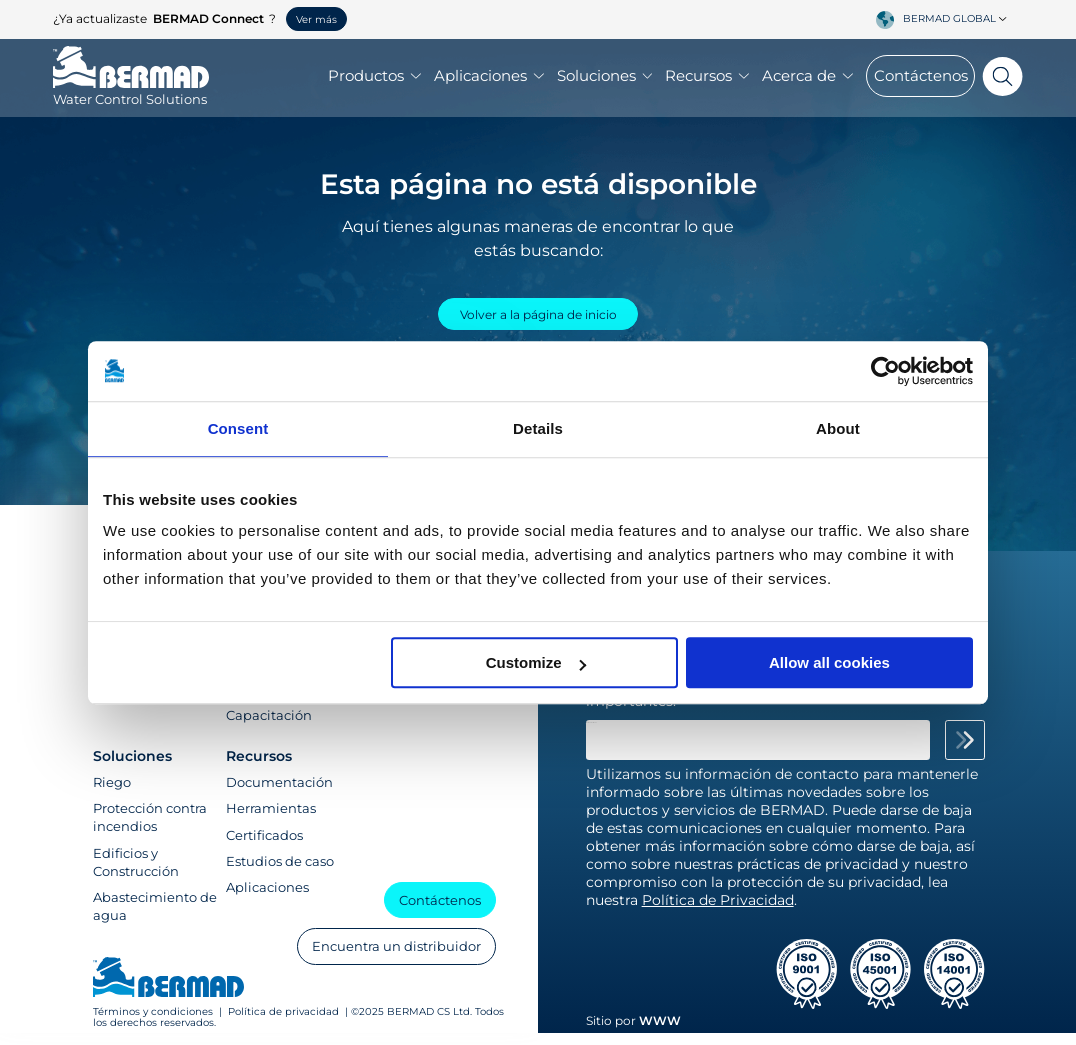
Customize (536, 662)
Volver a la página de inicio (538, 318)
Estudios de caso (280, 873)
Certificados (264, 847)
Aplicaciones (489, 78)
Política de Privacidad (718, 912)
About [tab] (838, 428)
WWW (660, 1033)
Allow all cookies (829, 662)
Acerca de (807, 78)
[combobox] (958, 19)
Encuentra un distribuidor (391, 957)
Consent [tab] (238, 428)
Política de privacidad (283, 1023)
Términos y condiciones (154, 1023)
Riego (112, 794)
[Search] (998, 78)
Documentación (279, 794)
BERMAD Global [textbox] (949, 18)
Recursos (707, 78)
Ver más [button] (316, 19)
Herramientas (271, 821)
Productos (374, 78)
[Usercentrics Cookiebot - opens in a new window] (885, 371)
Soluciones (605, 78)
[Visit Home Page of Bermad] (131, 92)
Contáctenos (921, 77)
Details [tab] (538, 428)
